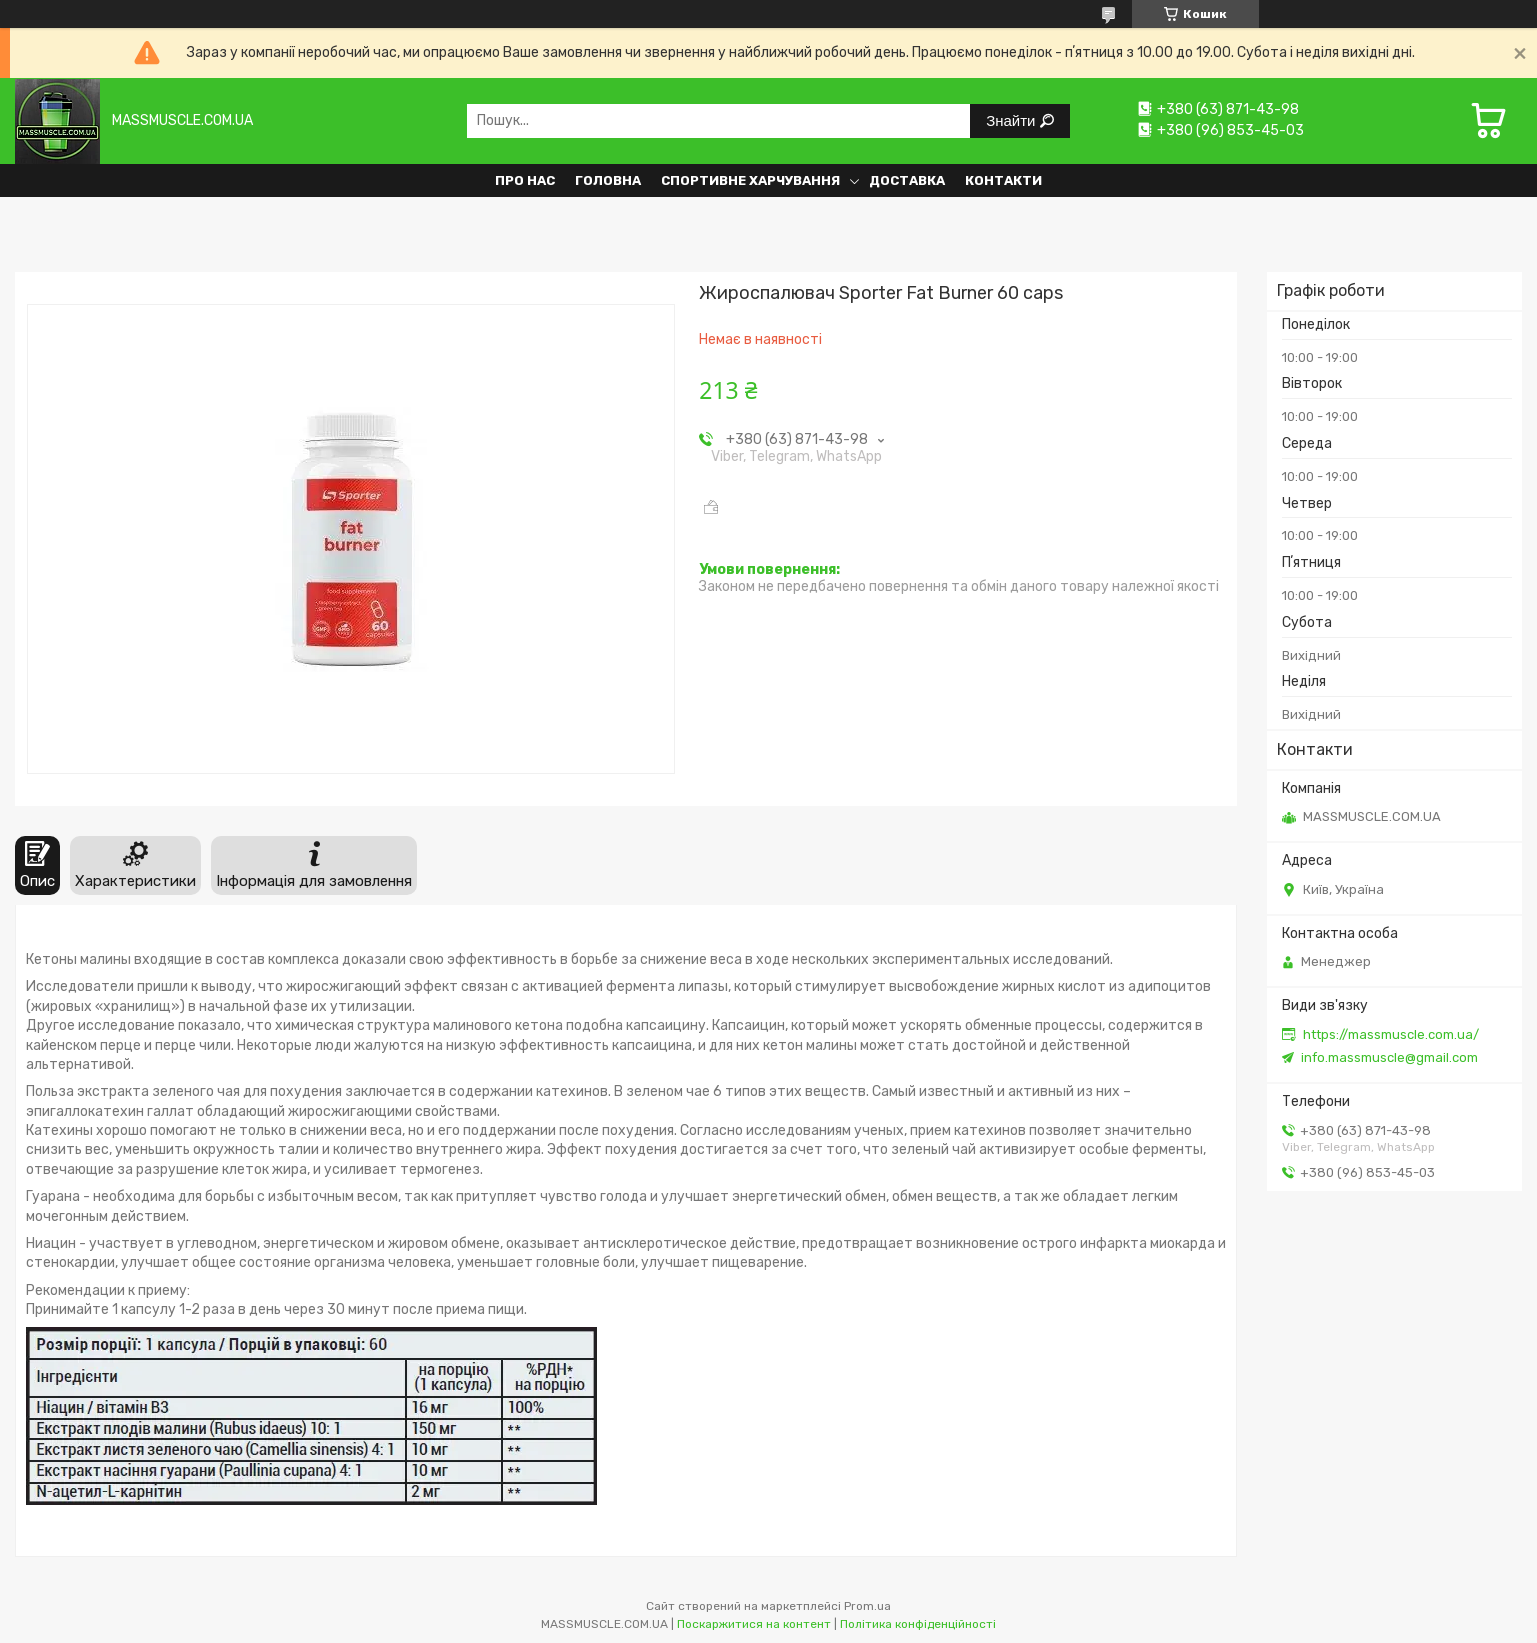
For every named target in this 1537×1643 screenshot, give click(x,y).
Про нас (525, 180)
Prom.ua (867, 1606)
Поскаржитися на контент (754, 1624)
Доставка (907, 180)
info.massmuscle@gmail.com (1389, 1057)
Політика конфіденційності (918, 1624)
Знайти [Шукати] (1012, 120)
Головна (608, 180)
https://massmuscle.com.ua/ (1391, 1034)
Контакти (1003, 180)
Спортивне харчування (750, 180)
